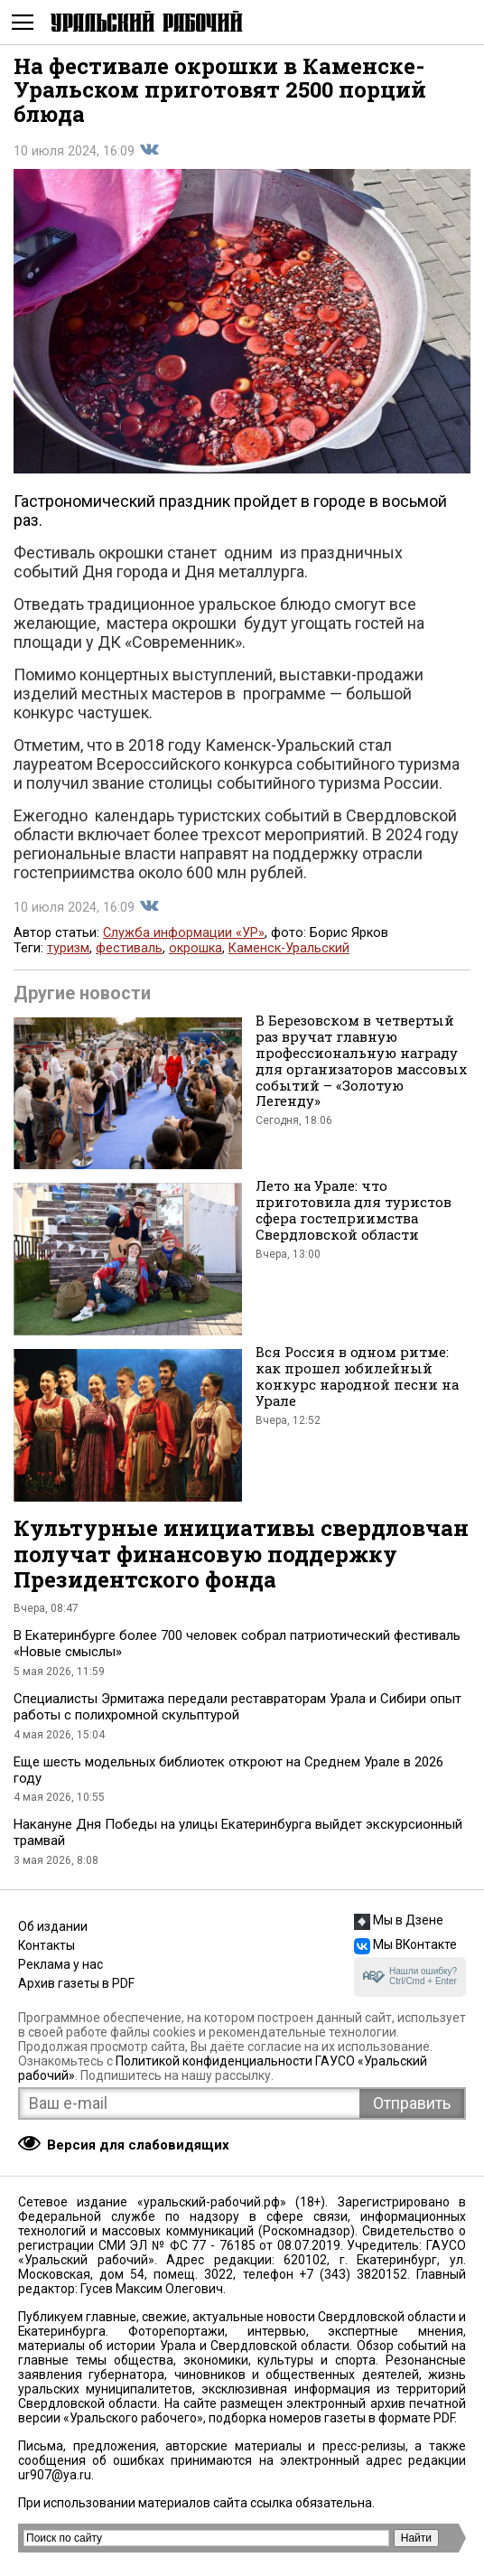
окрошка (195, 948)
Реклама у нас (60, 1964)
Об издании (53, 1926)
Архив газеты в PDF (76, 1983)
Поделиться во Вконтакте (149, 150)
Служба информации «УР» (184, 933)
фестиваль (129, 948)
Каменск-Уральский (288, 948)
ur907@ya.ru (54, 2475)
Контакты (46, 1945)
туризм (68, 948)
